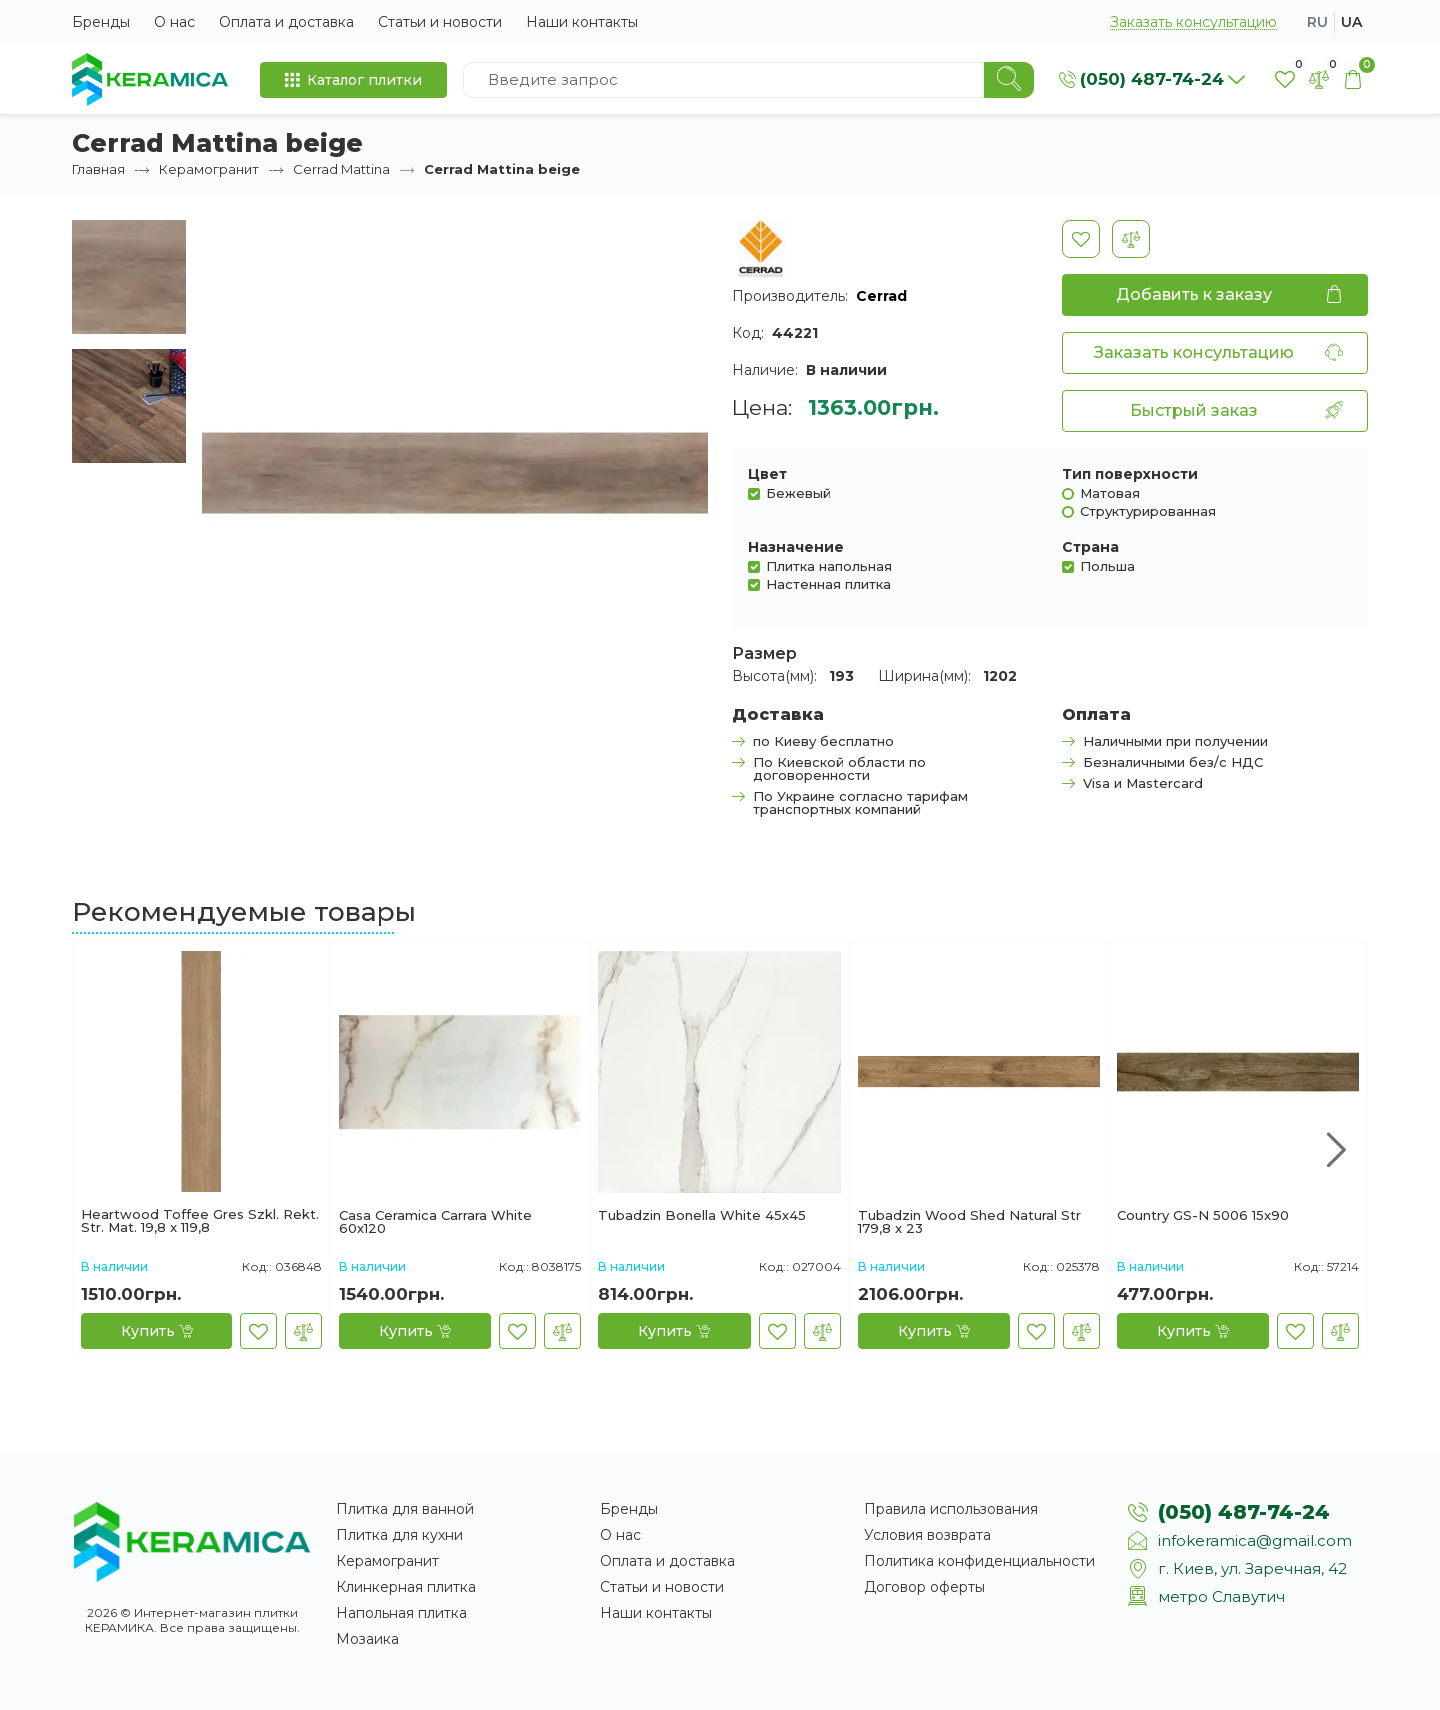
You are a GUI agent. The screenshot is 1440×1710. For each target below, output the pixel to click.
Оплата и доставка (286, 22)
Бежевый (798, 492)
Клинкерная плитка (406, 1587)
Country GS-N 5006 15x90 (1203, 1216)
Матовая (1110, 492)
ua (1351, 22)
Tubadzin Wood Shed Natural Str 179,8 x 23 (969, 1222)
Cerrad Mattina (341, 169)
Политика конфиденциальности (979, 1561)
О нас (174, 22)
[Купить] (156, 1331)
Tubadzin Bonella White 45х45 (702, 1216)
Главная (98, 169)
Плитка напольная (829, 565)
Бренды (101, 22)
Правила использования (951, 1509)
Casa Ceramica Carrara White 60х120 (435, 1222)
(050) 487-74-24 (1244, 1512)
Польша (1107, 565)
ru (1317, 22)
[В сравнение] (1131, 239)
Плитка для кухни (399, 1535)
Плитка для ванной (405, 1509)
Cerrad (881, 296)
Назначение (796, 547)
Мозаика (367, 1639)
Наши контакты (582, 22)
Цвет (767, 474)
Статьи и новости (440, 22)
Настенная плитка (828, 583)
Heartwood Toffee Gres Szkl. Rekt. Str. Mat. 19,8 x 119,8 (200, 1221)
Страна (1090, 547)
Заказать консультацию (1193, 22)
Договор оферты (924, 1587)
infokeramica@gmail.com (1255, 1540)
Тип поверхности (1130, 474)
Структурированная (1148, 510)
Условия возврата (927, 1535)
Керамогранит (209, 169)
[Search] (1009, 80)
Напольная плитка (401, 1613)
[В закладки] (1081, 239)
